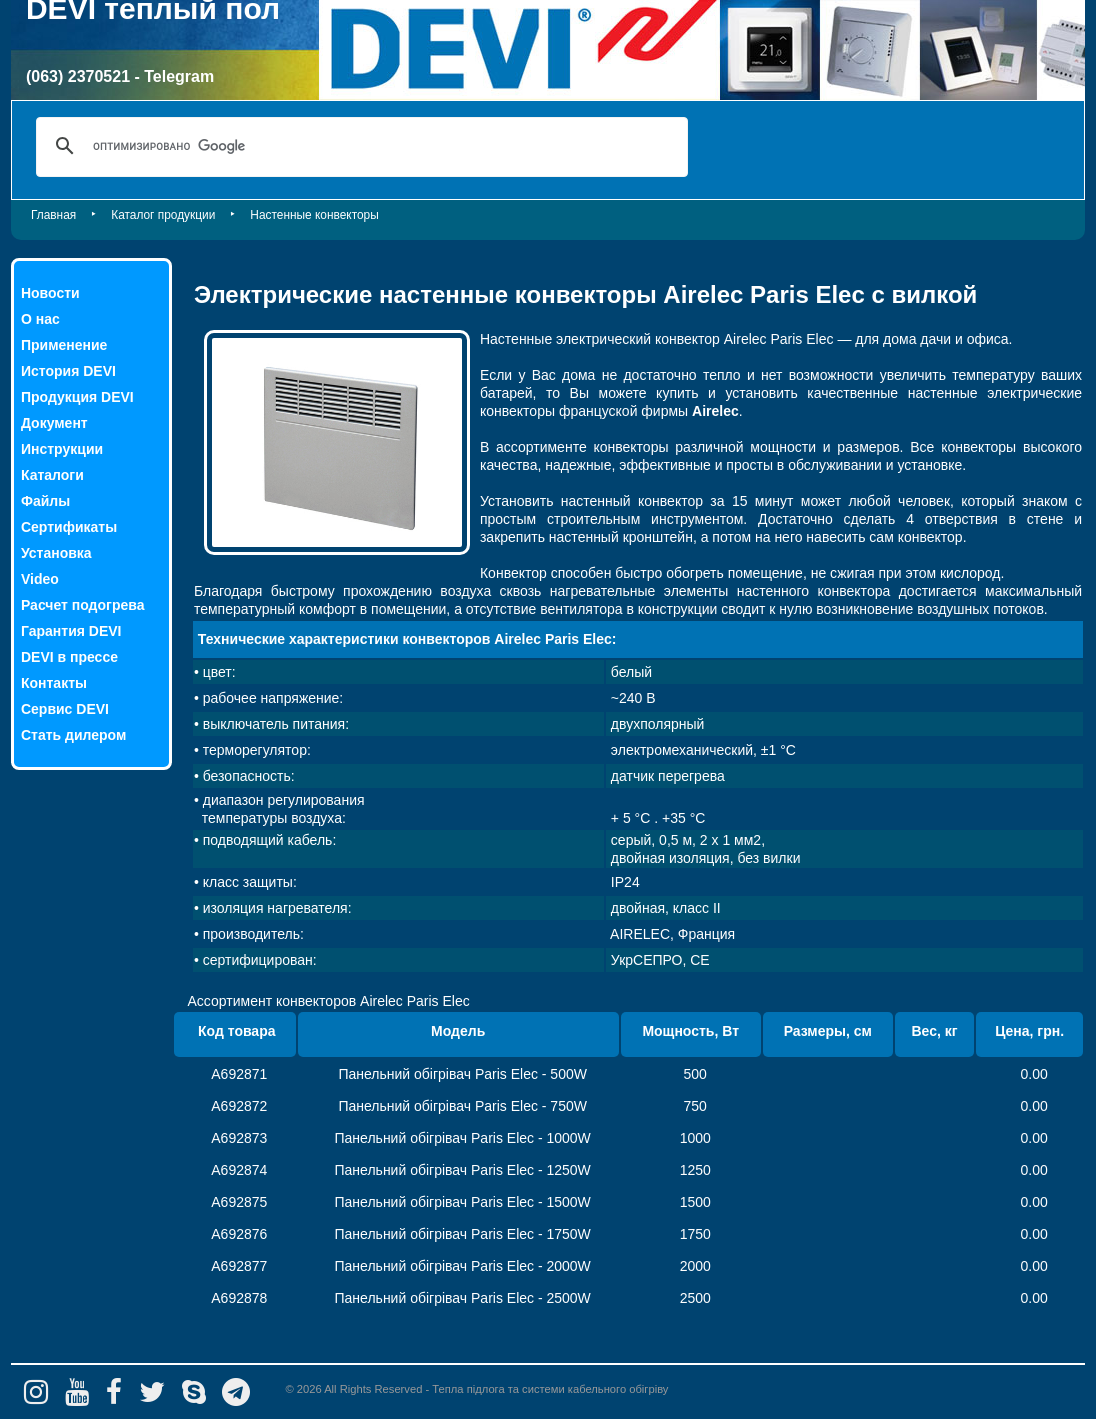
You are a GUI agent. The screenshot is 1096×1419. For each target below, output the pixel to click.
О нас (40, 319)
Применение (64, 345)
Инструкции (62, 449)
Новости (50, 293)
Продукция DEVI (77, 397)
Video (40, 579)
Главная (53, 215)
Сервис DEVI (65, 709)
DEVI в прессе (69, 657)
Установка (56, 553)
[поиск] (359, 146)
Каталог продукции (163, 215)
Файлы (45, 501)
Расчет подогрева (82, 605)
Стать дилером (73, 735)
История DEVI (68, 371)
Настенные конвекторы (314, 215)
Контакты (54, 683)
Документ (54, 423)
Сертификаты (69, 527)
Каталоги (52, 475)
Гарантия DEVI (71, 631)
